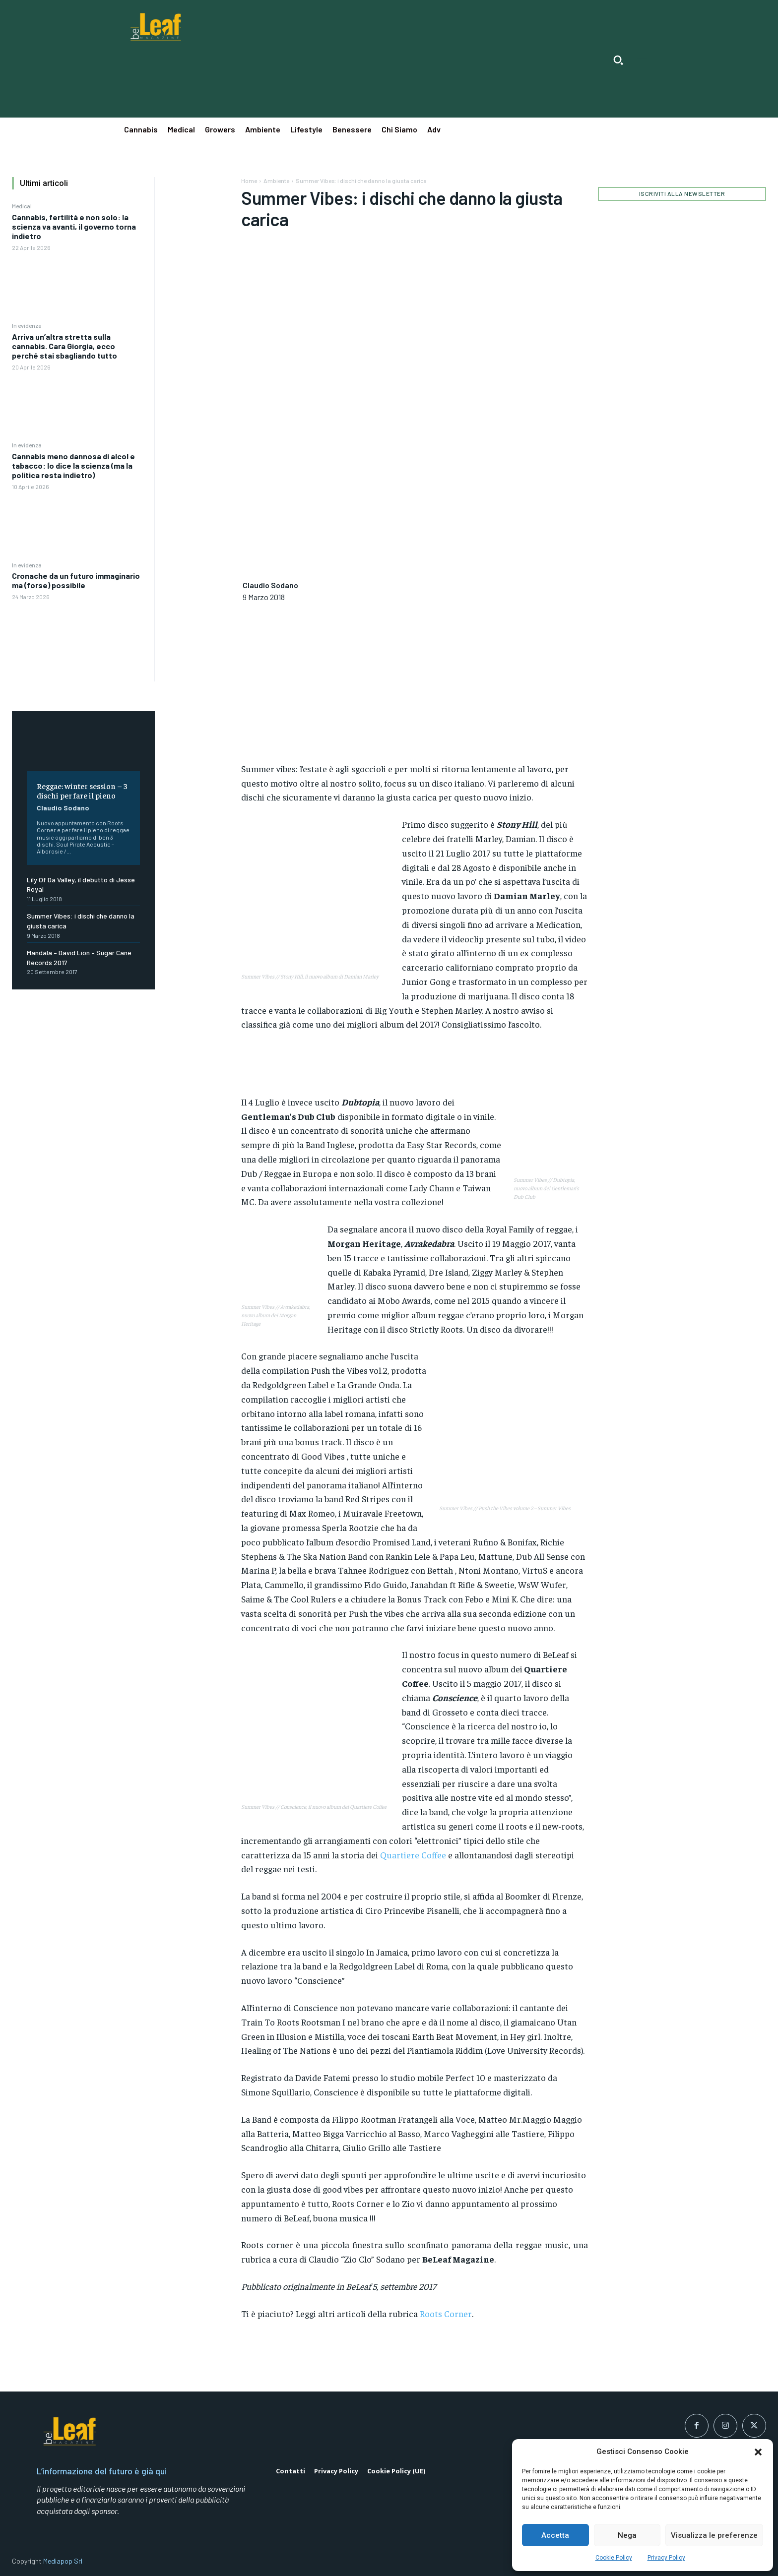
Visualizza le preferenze (714, 2535)
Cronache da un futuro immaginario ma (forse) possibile (76, 580)
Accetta (555, 2535)
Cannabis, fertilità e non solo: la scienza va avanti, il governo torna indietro (74, 226)
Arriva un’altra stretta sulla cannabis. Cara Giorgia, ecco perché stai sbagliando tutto (64, 346)
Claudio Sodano (63, 807)
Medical (22, 205)
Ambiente (276, 180)
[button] (758, 2452)
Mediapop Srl (62, 2561)
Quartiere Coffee (413, 1854)
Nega (627, 2535)
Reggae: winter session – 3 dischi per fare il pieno (82, 790)
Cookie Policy (613, 2557)
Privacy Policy (666, 2557)
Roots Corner (446, 2313)
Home (249, 180)
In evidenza (27, 325)
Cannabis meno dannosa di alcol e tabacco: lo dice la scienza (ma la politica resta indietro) (73, 465)
